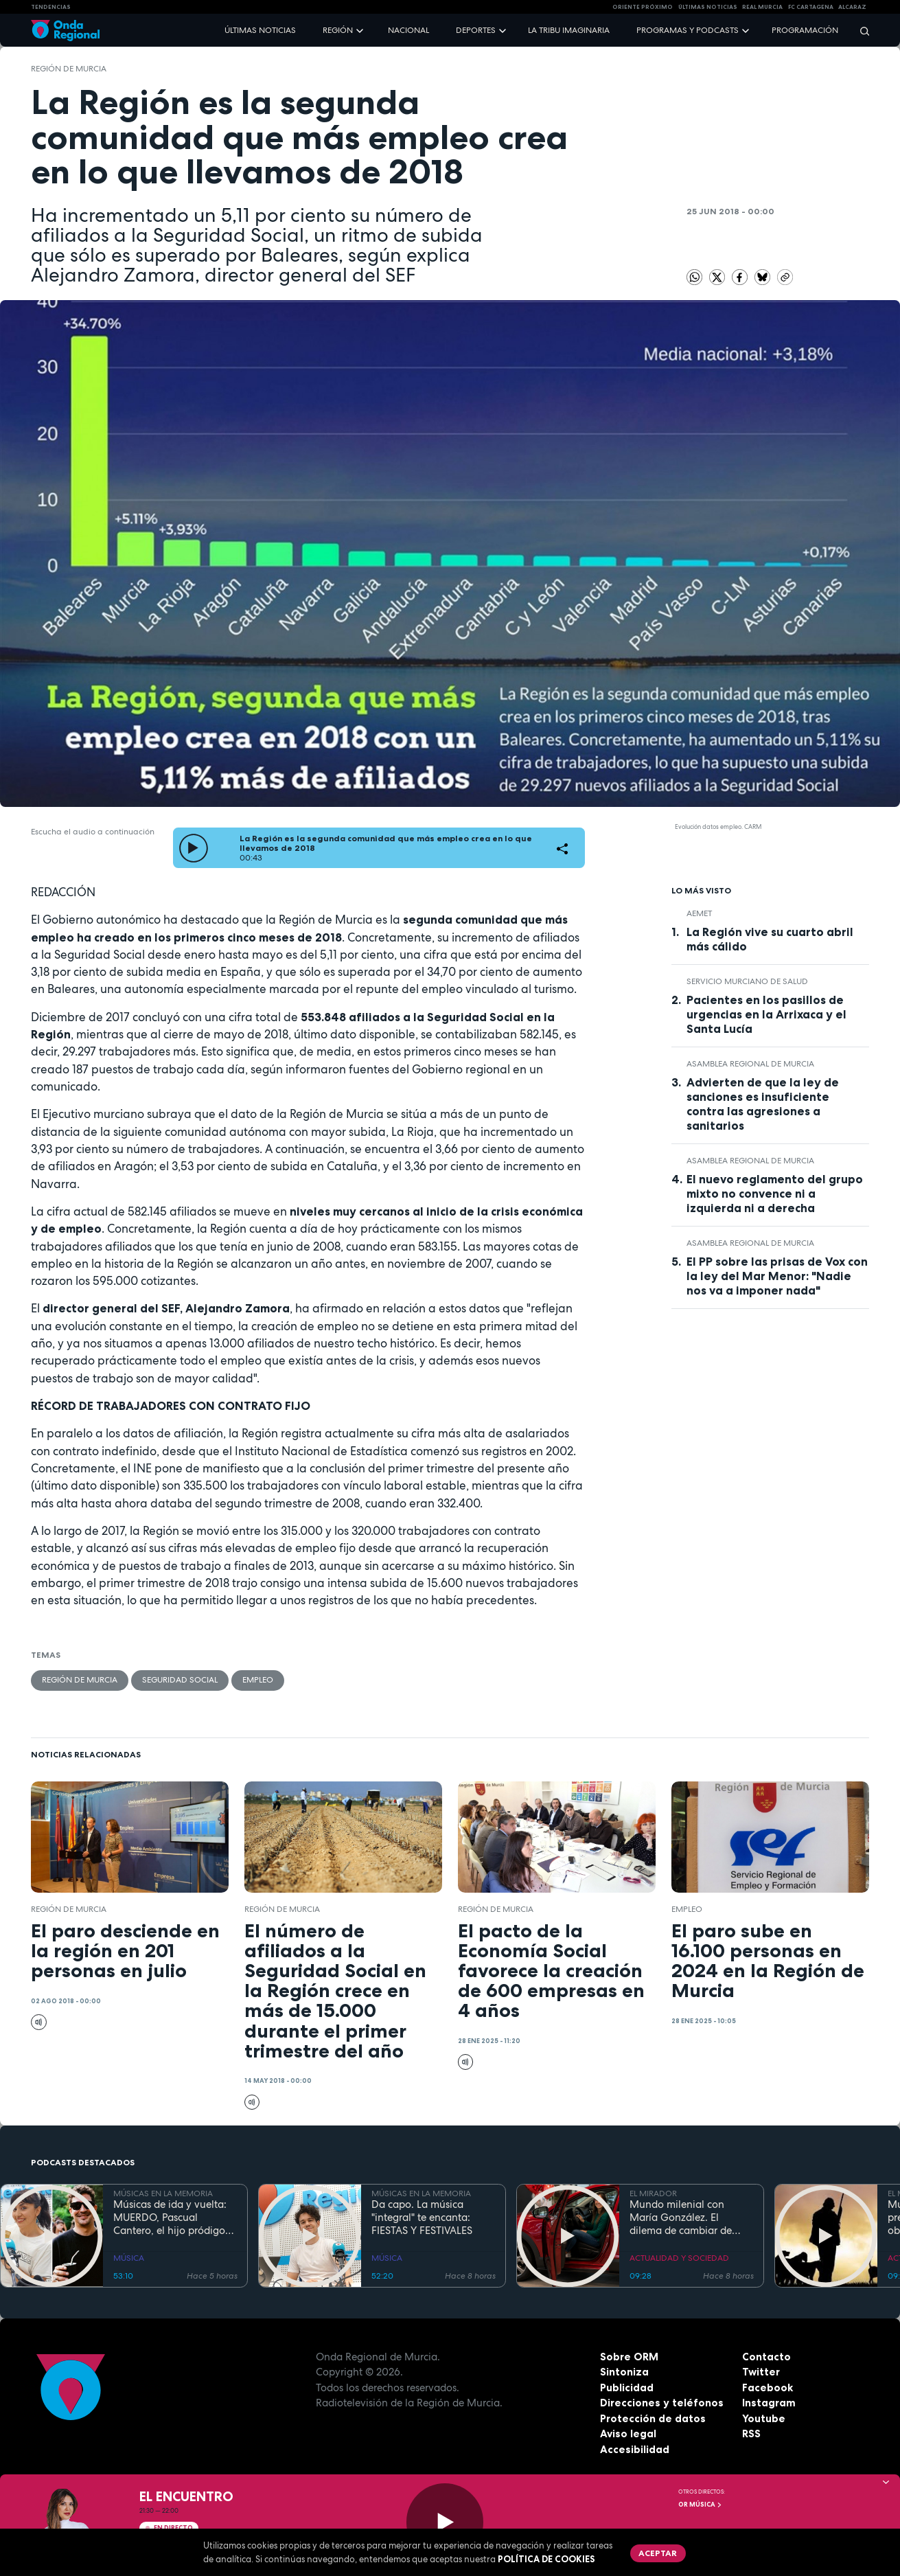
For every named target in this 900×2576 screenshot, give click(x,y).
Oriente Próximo (642, 6)
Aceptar (657, 2553)
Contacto (766, 2356)
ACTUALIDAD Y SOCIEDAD (679, 2258)
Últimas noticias (260, 30)
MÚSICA (128, 2258)
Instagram (769, 2402)
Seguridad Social (180, 1679)
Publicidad (627, 2387)
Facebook (767, 2387)
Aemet (699, 913)
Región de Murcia (68, 68)
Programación (805, 30)
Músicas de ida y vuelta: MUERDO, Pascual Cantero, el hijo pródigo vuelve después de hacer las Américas (170, 2217)
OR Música (700, 2504)
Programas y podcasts (687, 30)
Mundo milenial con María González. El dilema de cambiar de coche (681, 2217)
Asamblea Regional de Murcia (750, 1063)
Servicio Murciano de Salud (747, 981)
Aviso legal (628, 2433)
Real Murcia (762, 6)
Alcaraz (852, 6)
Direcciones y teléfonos (662, 2402)
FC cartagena (810, 6)
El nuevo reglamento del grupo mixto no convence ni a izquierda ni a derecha (774, 1193)
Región (338, 30)
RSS (751, 2433)
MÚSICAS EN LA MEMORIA (163, 2193)
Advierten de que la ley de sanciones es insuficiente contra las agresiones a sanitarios (762, 1103)
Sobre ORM (629, 2356)
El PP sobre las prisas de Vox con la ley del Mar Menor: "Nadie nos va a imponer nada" (777, 1276)
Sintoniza (624, 2371)
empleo (257, 1679)
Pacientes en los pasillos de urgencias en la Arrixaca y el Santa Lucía (766, 1014)
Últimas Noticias (707, 6)
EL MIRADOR (653, 2193)
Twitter (761, 2371)
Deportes (476, 30)
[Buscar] (860, 30)
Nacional (408, 30)
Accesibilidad (634, 2449)
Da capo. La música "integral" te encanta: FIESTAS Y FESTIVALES (421, 2217)
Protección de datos (653, 2418)
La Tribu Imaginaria (569, 30)
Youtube (763, 2418)
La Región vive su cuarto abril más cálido (769, 939)
